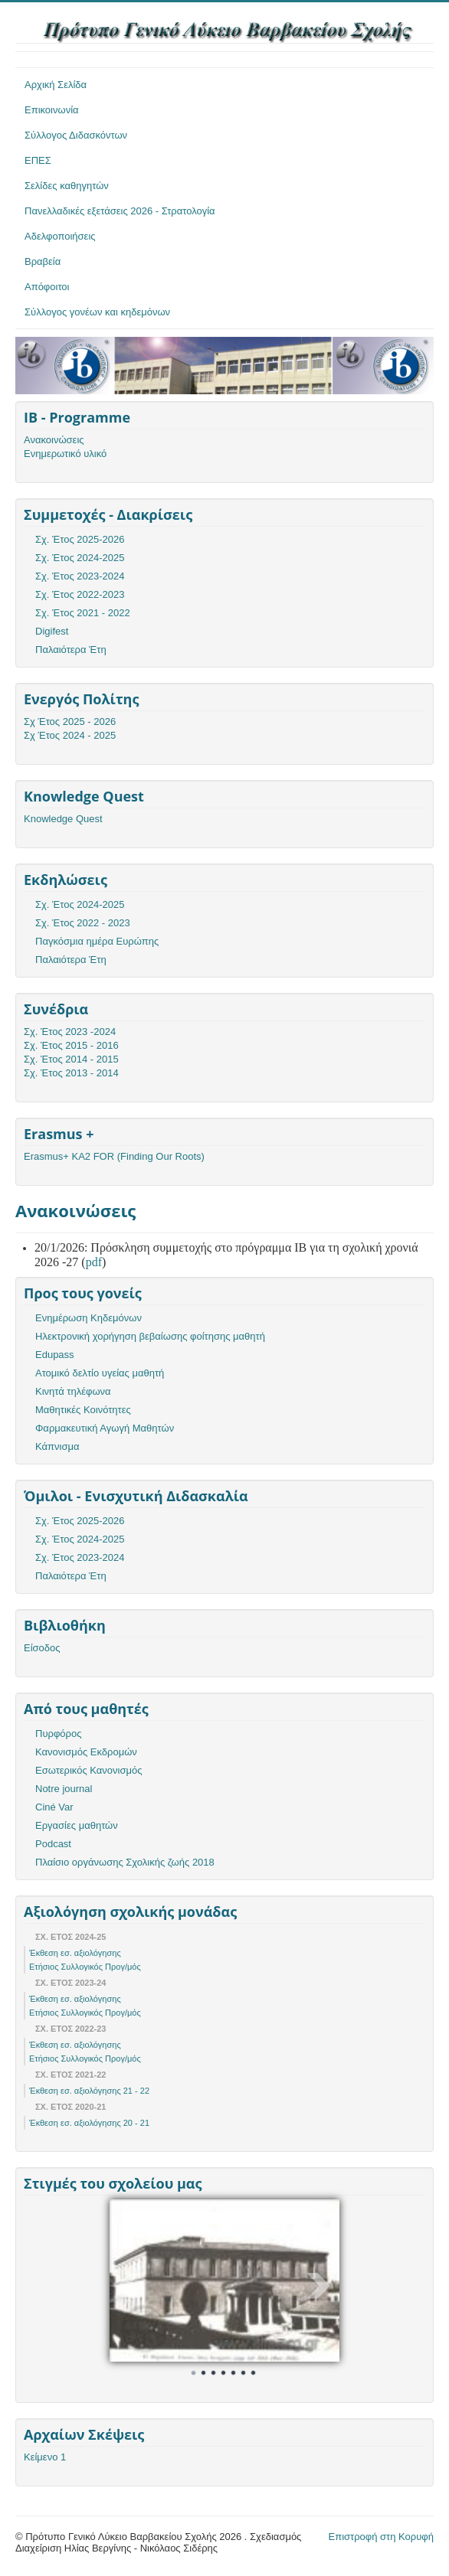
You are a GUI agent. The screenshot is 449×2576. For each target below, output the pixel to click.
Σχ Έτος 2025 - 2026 (70, 721)
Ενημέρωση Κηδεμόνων (88, 1318)
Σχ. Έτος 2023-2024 (80, 576)
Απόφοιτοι (47, 286)
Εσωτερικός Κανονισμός (88, 1770)
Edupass (54, 1354)
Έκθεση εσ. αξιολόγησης (75, 1952)
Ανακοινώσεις (54, 440)
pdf (94, 1261)
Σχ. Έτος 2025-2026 (80, 539)
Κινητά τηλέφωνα (73, 1391)
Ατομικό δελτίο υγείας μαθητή (99, 1373)
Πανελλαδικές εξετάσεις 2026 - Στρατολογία (120, 211)
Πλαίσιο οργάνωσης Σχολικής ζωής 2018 (125, 1862)
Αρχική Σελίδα (56, 84)
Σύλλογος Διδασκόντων (76, 135)
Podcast (53, 1844)
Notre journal (63, 1788)
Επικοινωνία (52, 110)
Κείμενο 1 (45, 2457)
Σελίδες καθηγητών (67, 185)
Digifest (51, 631)
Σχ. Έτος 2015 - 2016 (71, 1045)
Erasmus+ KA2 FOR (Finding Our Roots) (114, 1156)
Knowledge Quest (63, 818)
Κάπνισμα (57, 1446)
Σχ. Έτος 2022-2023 (80, 594)
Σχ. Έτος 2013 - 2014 (71, 1073)
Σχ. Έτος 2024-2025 (80, 557)
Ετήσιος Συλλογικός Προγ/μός (85, 1966)
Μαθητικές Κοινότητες (83, 1409)
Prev (129, 2286)
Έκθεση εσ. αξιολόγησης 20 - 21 (89, 2122)
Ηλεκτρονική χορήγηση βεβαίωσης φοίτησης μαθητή (150, 1336)
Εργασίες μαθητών (76, 1825)
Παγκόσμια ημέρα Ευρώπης (97, 941)
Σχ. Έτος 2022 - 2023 (82, 923)
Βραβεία (43, 261)
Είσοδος (42, 1648)
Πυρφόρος (58, 1733)
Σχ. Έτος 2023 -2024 (70, 1031)
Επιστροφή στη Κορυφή (381, 2536)
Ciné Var (54, 1807)
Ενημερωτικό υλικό (65, 453)
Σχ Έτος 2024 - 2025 (70, 735)
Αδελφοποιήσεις (60, 236)
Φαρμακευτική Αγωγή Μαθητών (104, 1428)
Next (319, 2286)
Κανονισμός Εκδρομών (86, 1752)
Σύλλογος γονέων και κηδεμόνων (97, 312)
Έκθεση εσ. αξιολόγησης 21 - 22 (89, 2090)
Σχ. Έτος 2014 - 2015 (71, 1059)
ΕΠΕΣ (38, 160)
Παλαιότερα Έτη (71, 649)
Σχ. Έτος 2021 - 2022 (82, 613)
